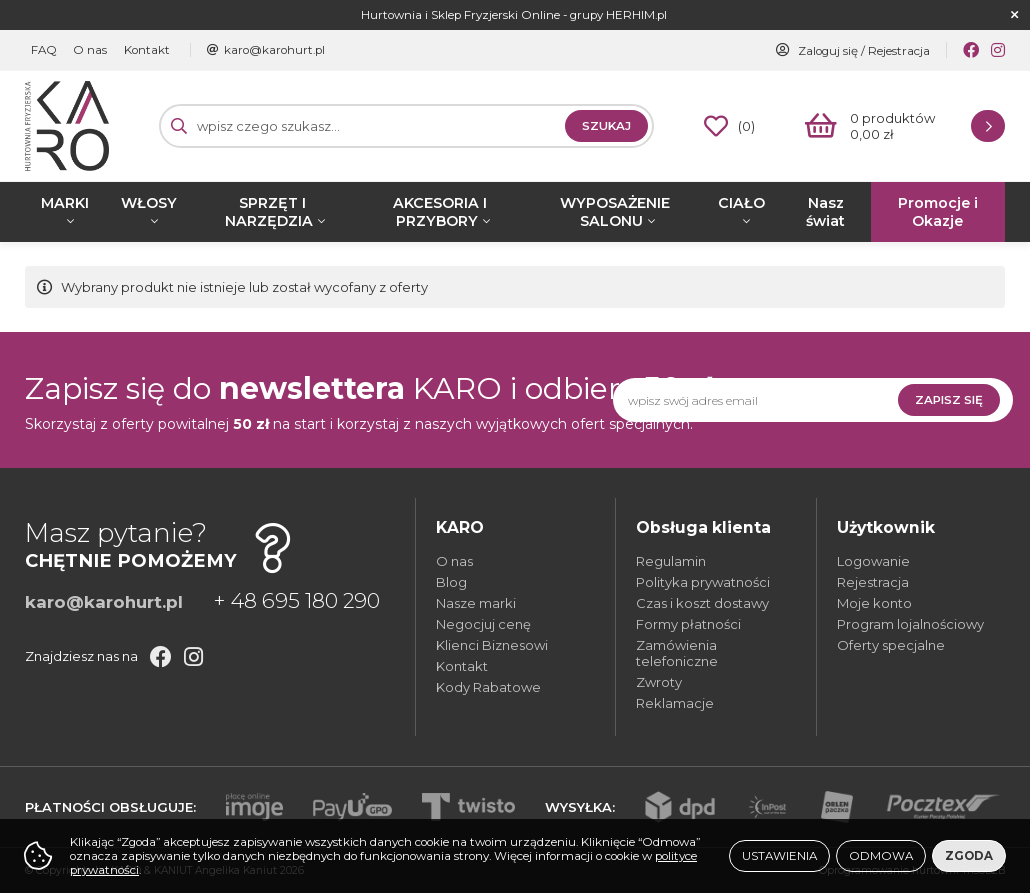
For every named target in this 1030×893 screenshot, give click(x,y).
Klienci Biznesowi (492, 645)
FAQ (43, 50)
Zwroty (659, 682)
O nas (88, 50)
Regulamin (671, 561)
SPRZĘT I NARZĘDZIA (269, 212)
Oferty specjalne (891, 645)
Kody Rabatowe (488, 687)
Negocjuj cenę (483, 624)
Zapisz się (949, 400)
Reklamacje (675, 703)
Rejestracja (899, 51)
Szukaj (606, 126)
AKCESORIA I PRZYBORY (440, 212)
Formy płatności (688, 624)
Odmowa (881, 856)
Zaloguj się (828, 51)
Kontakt (143, 50)
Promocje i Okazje (938, 212)
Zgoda (969, 856)
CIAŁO (741, 203)
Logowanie (873, 561)
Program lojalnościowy (910, 624)
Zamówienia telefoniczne (677, 653)
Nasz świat (825, 212)
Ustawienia (779, 856)
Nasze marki (476, 603)
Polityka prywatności (703, 582)
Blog (451, 582)
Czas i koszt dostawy (702, 603)
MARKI (65, 203)
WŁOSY (149, 203)
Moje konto (874, 603)
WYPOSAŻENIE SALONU (615, 212)
